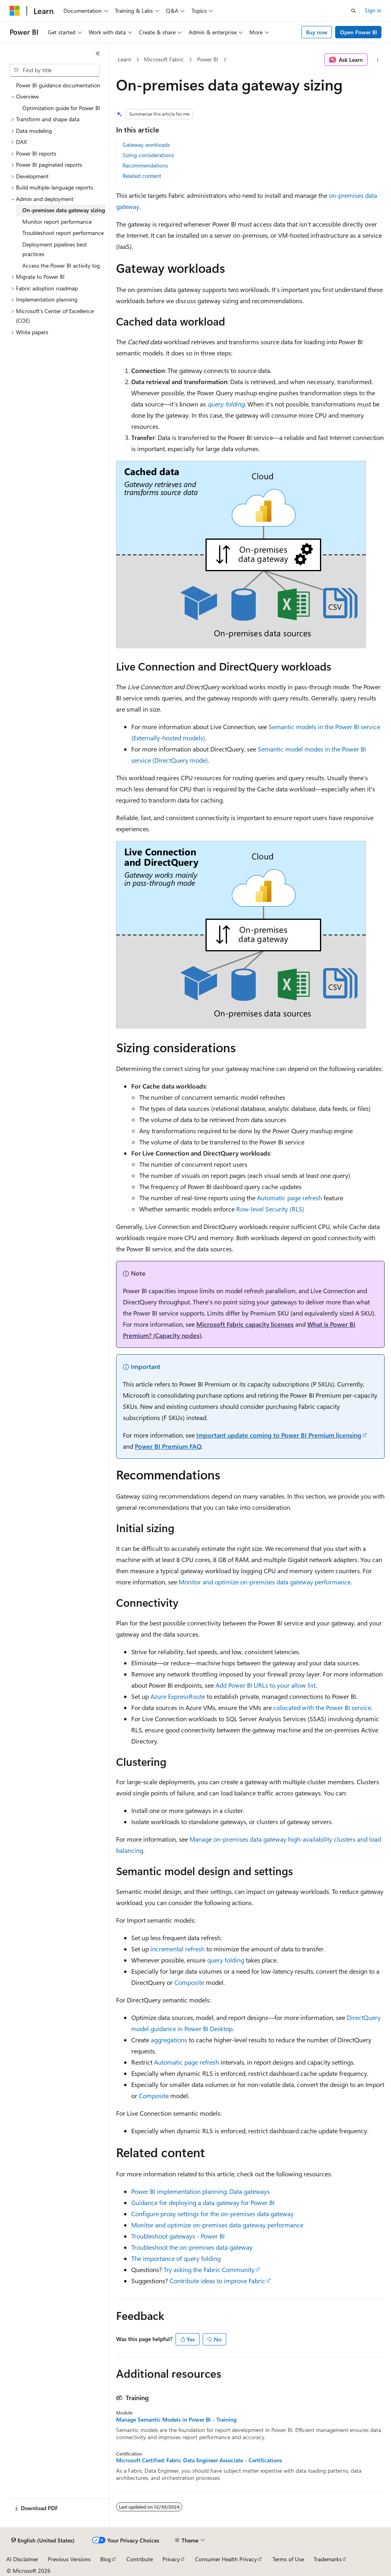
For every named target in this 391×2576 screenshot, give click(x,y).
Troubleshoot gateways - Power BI (178, 2236)
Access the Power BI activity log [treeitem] (61, 265)
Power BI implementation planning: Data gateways (200, 2191)
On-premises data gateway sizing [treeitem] (63, 210)
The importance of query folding (176, 2258)
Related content (141, 175)
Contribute (139, 2559)
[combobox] (55, 70)
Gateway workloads (146, 144)
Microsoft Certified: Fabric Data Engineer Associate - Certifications (199, 2460)
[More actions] (378, 59)
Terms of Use (288, 2559)
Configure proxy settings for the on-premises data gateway (212, 2213)
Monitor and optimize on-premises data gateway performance (265, 1582)
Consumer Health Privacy (226, 2559)
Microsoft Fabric (164, 59)
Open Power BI (358, 32)
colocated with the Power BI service (322, 1707)
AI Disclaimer (22, 2559)
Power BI (207, 59)
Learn (124, 59)
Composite (189, 1982)
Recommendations (145, 165)
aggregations (169, 2040)
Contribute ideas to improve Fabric (217, 2280)
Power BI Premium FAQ (168, 1446)
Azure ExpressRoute (177, 1696)
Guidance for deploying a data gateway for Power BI (202, 2202)
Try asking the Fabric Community (209, 2269)
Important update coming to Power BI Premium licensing (278, 1435)
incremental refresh (177, 1949)
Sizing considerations (148, 155)
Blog (105, 2559)
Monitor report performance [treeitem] (57, 221)
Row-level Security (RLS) (270, 1209)
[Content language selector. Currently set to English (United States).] (42, 2540)
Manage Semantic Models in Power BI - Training (176, 2419)
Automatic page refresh (289, 1197)
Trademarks (328, 2559)
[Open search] (353, 11)
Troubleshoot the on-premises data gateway (192, 2247)
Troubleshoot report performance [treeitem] (63, 233)
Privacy (171, 2559)
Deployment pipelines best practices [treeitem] (54, 249)
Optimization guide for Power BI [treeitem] (61, 108)
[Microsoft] (15, 11)
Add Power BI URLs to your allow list (265, 1685)
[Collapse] (97, 53)
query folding (226, 404)
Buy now (317, 32)
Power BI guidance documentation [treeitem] (58, 85)
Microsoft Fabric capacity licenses (245, 1324)
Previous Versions (69, 2559)
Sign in (373, 10)
